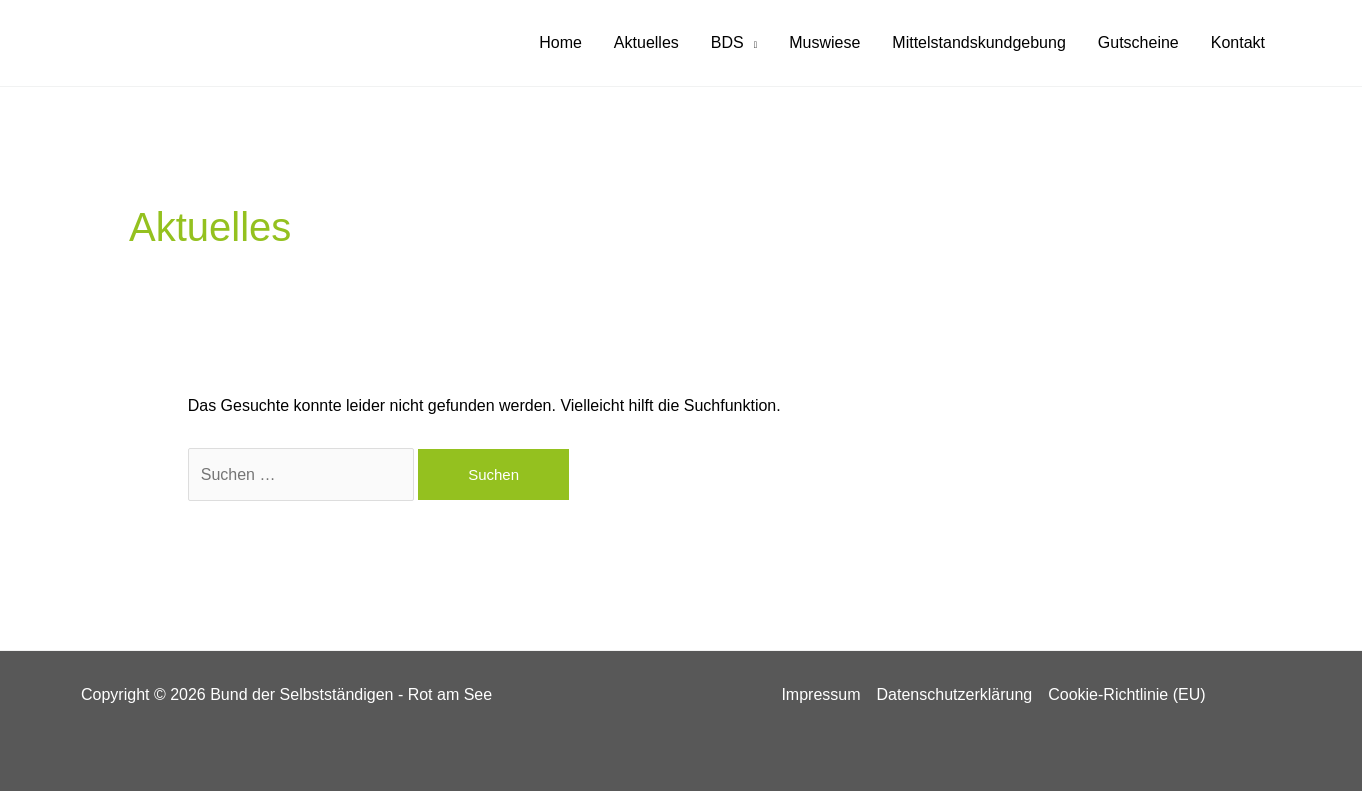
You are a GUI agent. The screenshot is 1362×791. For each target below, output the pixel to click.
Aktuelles (646, 42)
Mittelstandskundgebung (978, 42)
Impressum (820, 694)
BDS (727, 42)
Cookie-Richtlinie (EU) (1126, 694)
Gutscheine (1138, 42)
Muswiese (824, 42)
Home (560, 42)
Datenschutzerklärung (955, 694)
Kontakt (1238, 42)
